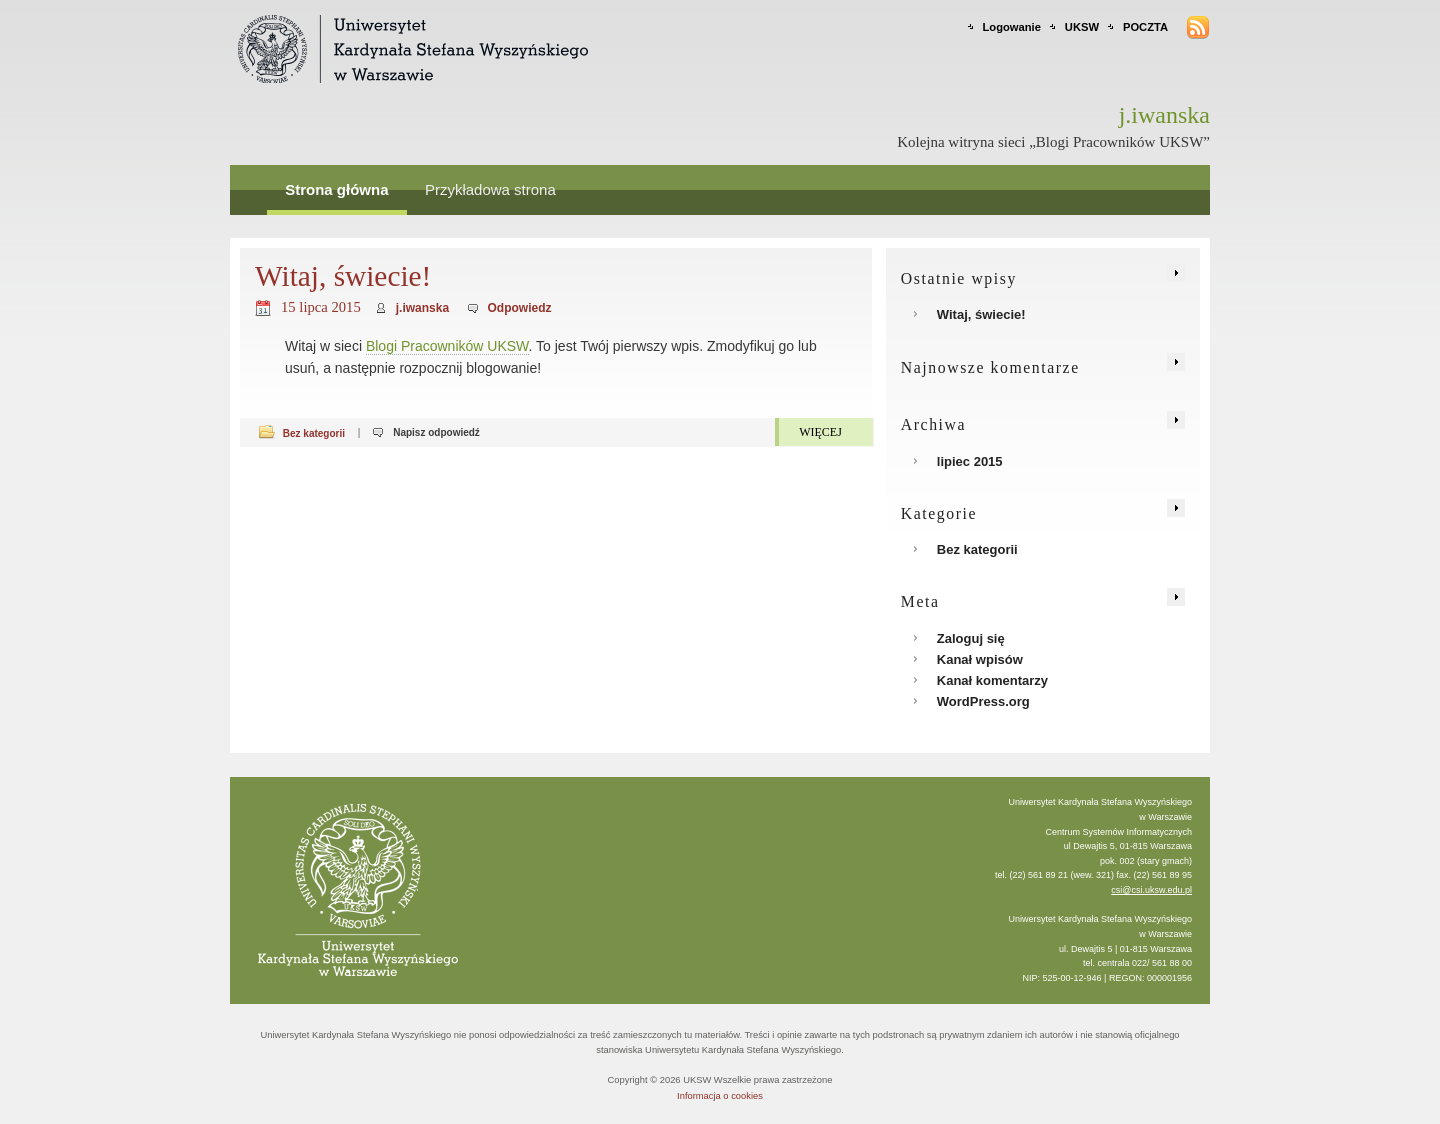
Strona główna (336, 189)
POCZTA (1145, 27)
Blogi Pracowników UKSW (447, 346)
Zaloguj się (971, 638)
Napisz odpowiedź (436, 432)
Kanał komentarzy (992, 680)
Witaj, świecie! (343, 276)
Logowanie (1012, 27)
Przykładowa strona (490, 189)
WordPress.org (983, 701)
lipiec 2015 (970, 461)
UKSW (1082, 27)
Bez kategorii (314, 432)
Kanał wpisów (980, 659)
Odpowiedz (520, 308)
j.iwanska (422, 308)
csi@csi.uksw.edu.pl (1151, 890)
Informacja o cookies (720, 1096)
